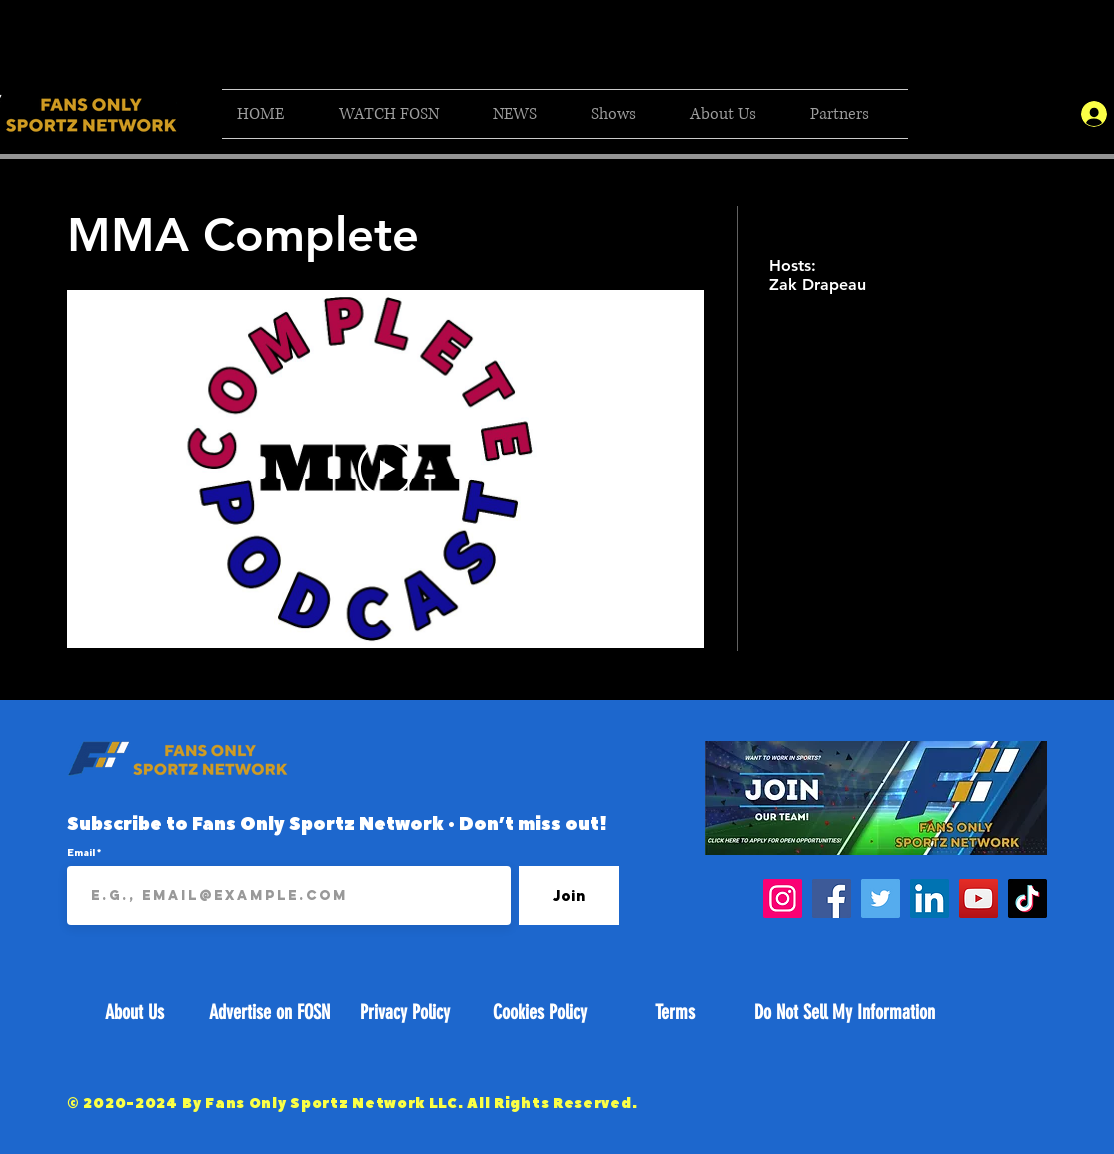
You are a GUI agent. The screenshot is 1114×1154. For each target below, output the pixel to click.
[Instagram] (782, 898)
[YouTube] (978, 898)
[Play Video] (386, 469)
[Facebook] (831, 898)
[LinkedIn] (929, 898)
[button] (401, 114)
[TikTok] (1027, 898)
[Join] (569, 895)
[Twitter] (880, 898)
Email (82, 852)
